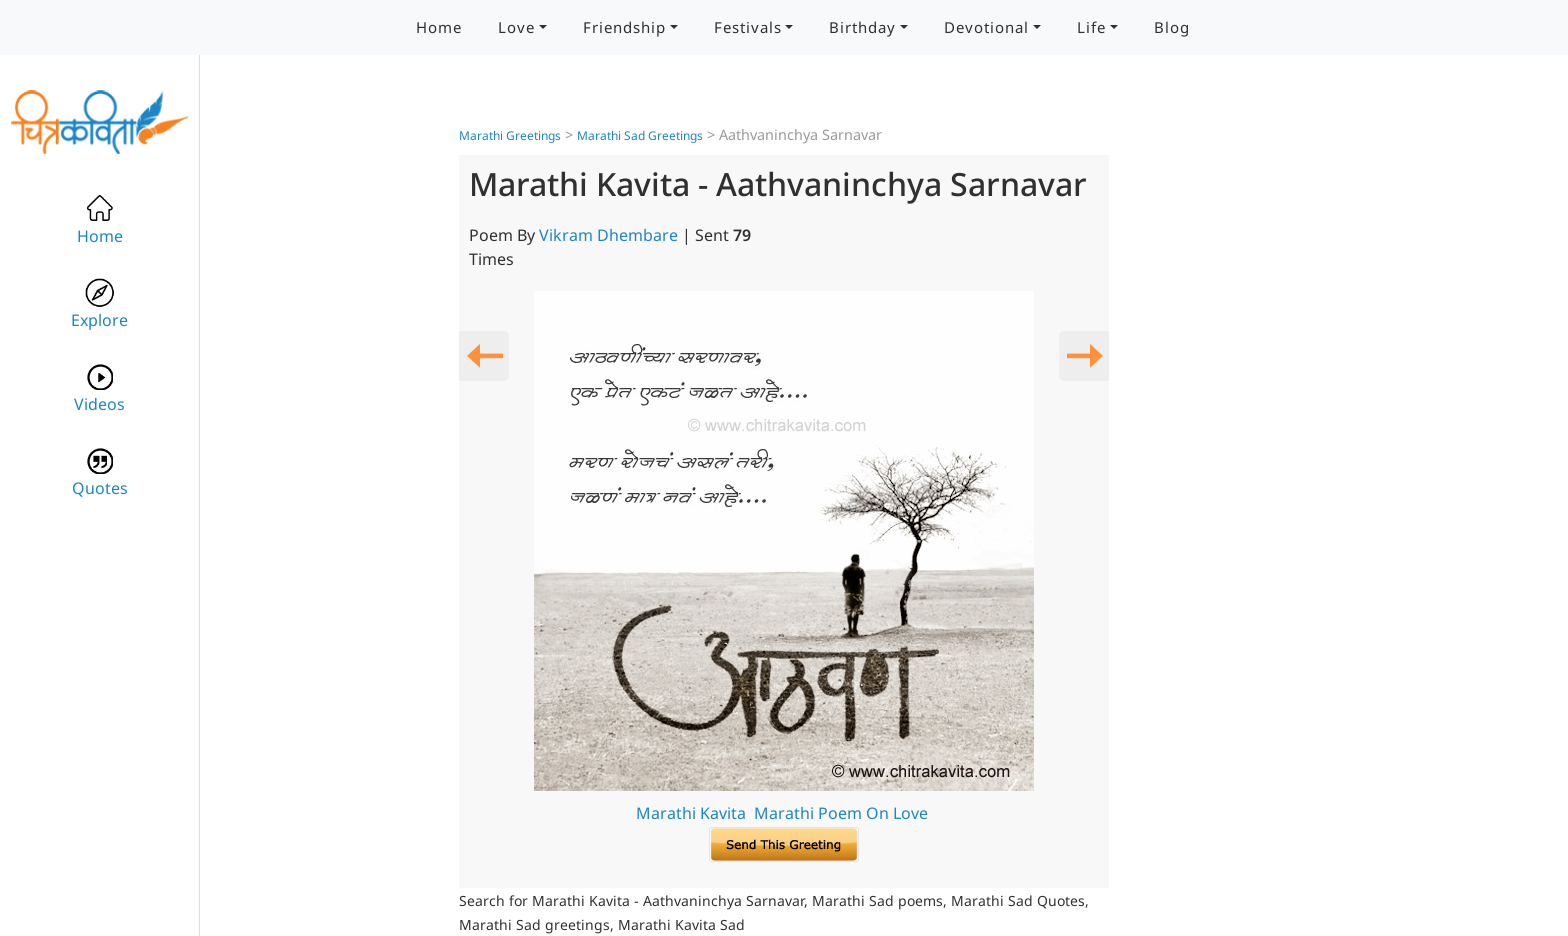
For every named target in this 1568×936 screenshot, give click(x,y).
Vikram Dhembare (608, 235)
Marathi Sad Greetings (640, 135)
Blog (1172, 27)
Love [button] (516, 27)
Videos (99, 388)
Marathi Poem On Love (841, 813)
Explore (99, 304)
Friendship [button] (624, 27)
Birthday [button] (862, 27)
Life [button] (1091, 27)
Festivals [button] (748, 27)
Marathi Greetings (510, 135)
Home (439, 27)
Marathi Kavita (691, 813)
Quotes (100, 472)
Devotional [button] (986, 27)
